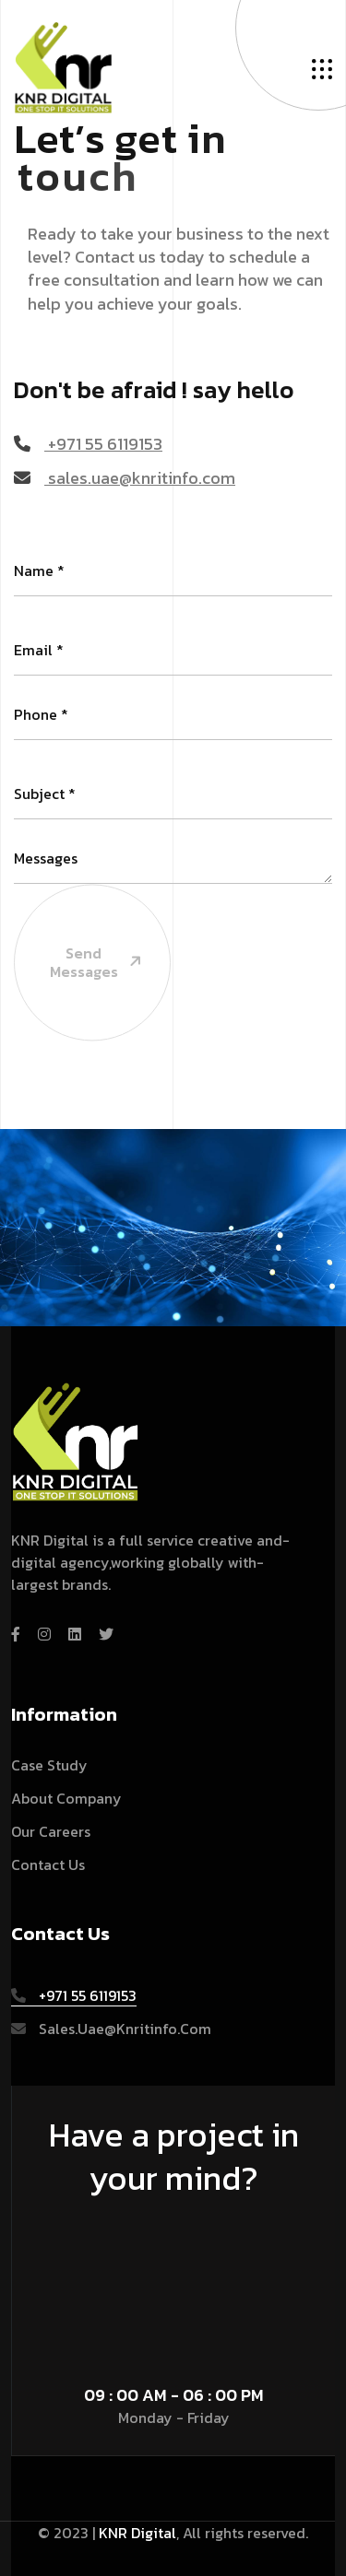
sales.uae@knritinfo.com (124, 477)
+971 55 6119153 (88, 443)
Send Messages (79, 908)
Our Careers (50, 1831)
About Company (66, 1798)
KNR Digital (137, 2533)
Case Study (49, 1765)
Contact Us (48, 1864)
